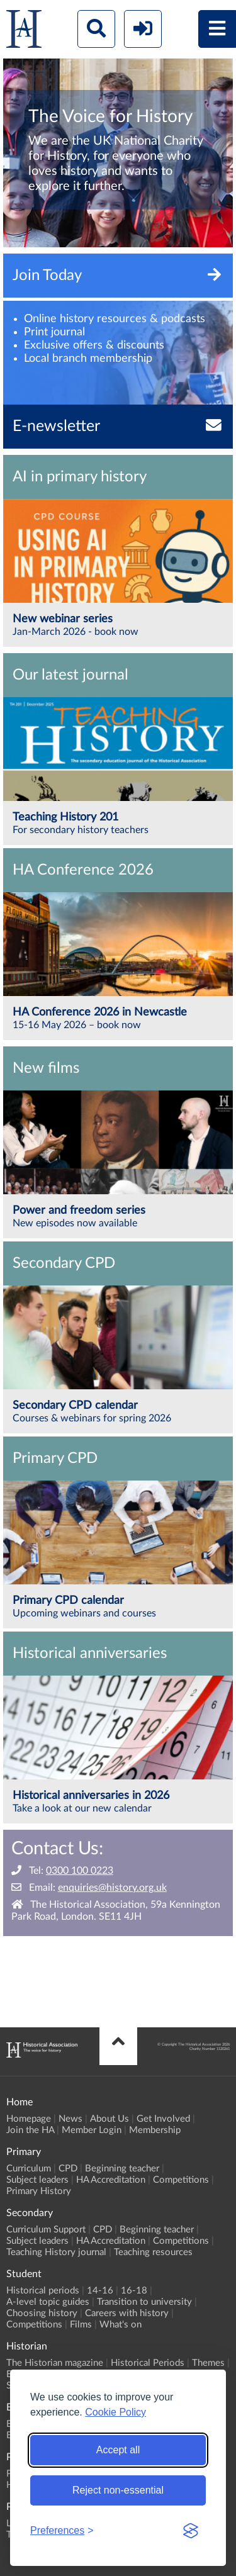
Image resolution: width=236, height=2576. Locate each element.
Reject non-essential (118, 2490)
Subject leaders (37, 2180)
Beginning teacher (122, 2168)
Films (81, 2324)
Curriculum (28, 2168)
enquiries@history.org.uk (112, 1888)
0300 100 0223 (79, 1871)
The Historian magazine (54, 2363)
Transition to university (144, 2302)
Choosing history (41, 2313)
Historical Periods (147, 2363)
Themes (208, 2363)
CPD (68, 2168)
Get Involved (163, 2119)
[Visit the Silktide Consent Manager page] (191, 2531)
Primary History (38, 2191)
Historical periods (42, 2290)
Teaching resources (153, 2252)
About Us (109, 2119)
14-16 (100, 2290)
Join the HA (30, 2130)
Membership (155, 2130)
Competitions (181, 2180)
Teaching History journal (56, 2252)
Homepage (28, 2119)
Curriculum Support (46, 2229)
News (70, 2119)
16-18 (134, 2290)
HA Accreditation (110, 2180)
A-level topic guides (47, 2302)
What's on (120, 2324)
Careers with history (127, 2313)
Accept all (118, 2449)
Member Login (91, 2130)
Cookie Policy (115, 2412)
